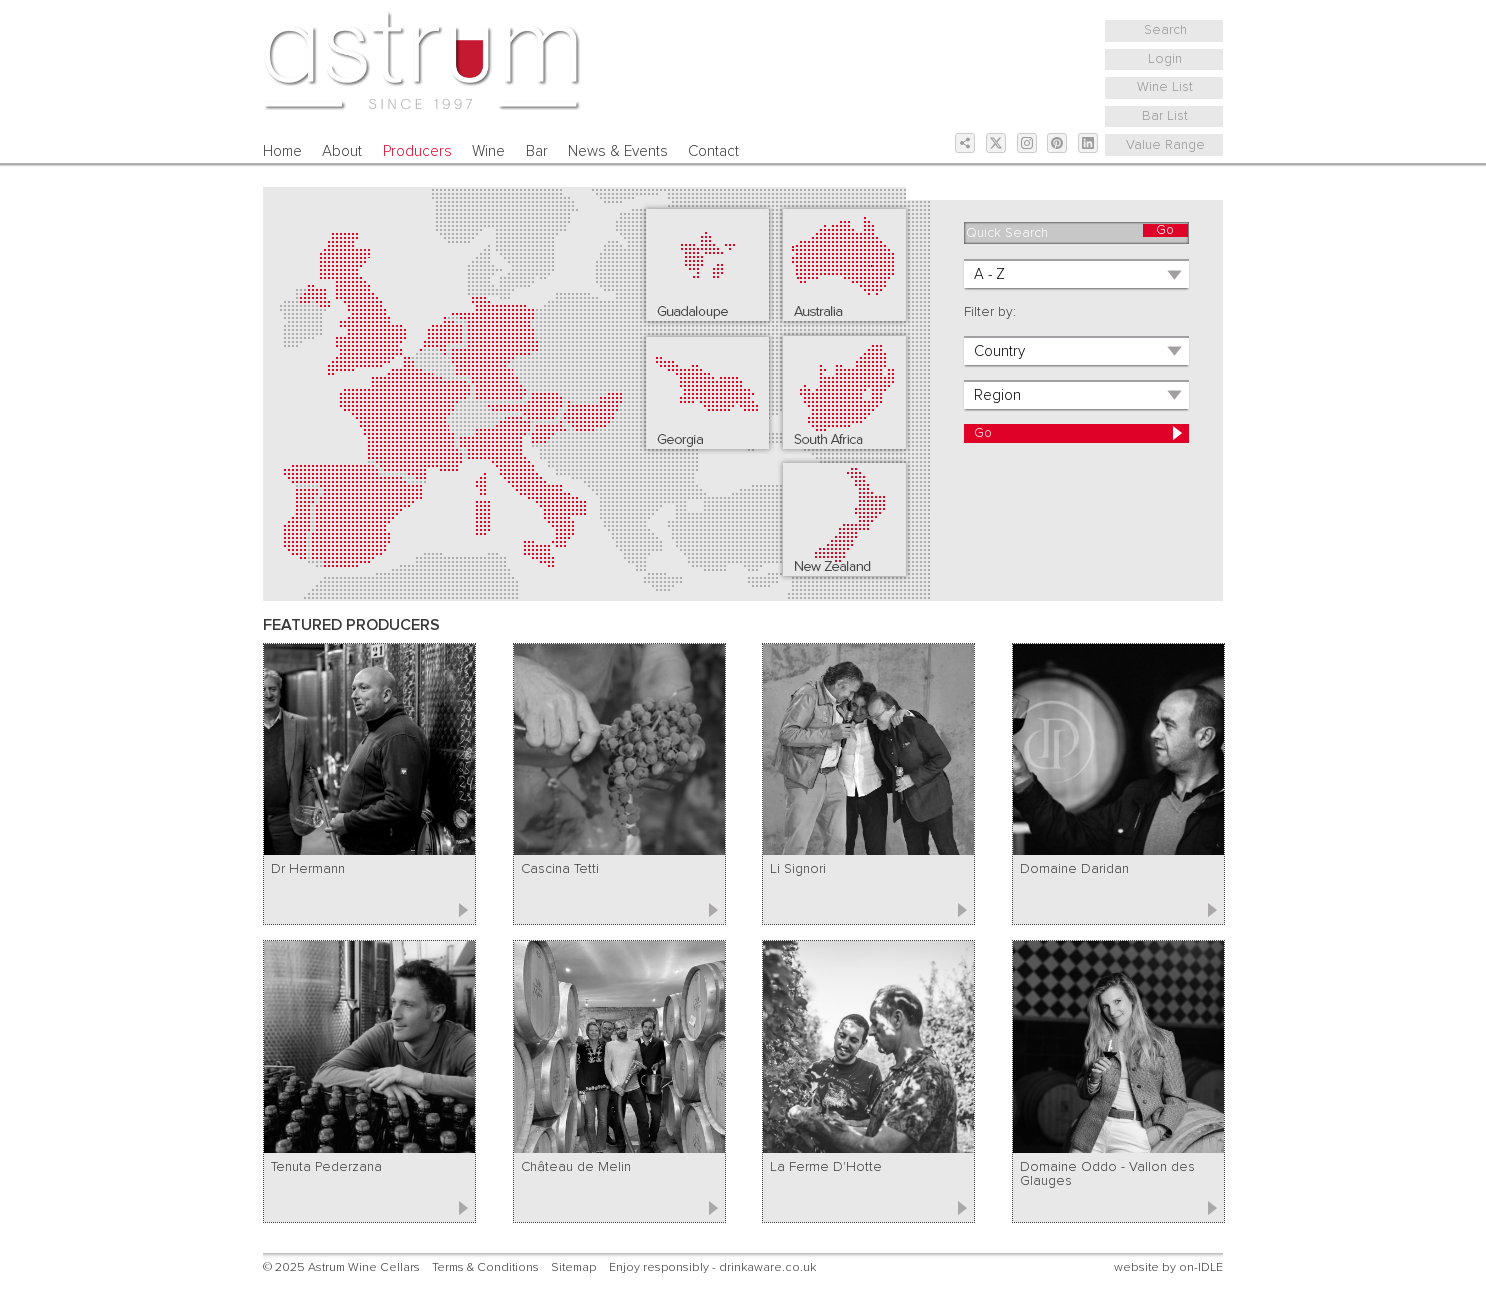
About (342, 151)
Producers (417, 151)
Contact (713, 151)
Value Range (1165, 145)
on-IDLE (1201, 1267)
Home (282, 151)
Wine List (1165, 87)
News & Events (618, 151)
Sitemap (573, 1267)
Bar (537, 151)
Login (1165, 59)
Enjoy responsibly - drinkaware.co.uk (712, 1267)
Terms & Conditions (485, 1267)
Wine (488, 151)
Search (1165, 30)
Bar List (1165, 116)
